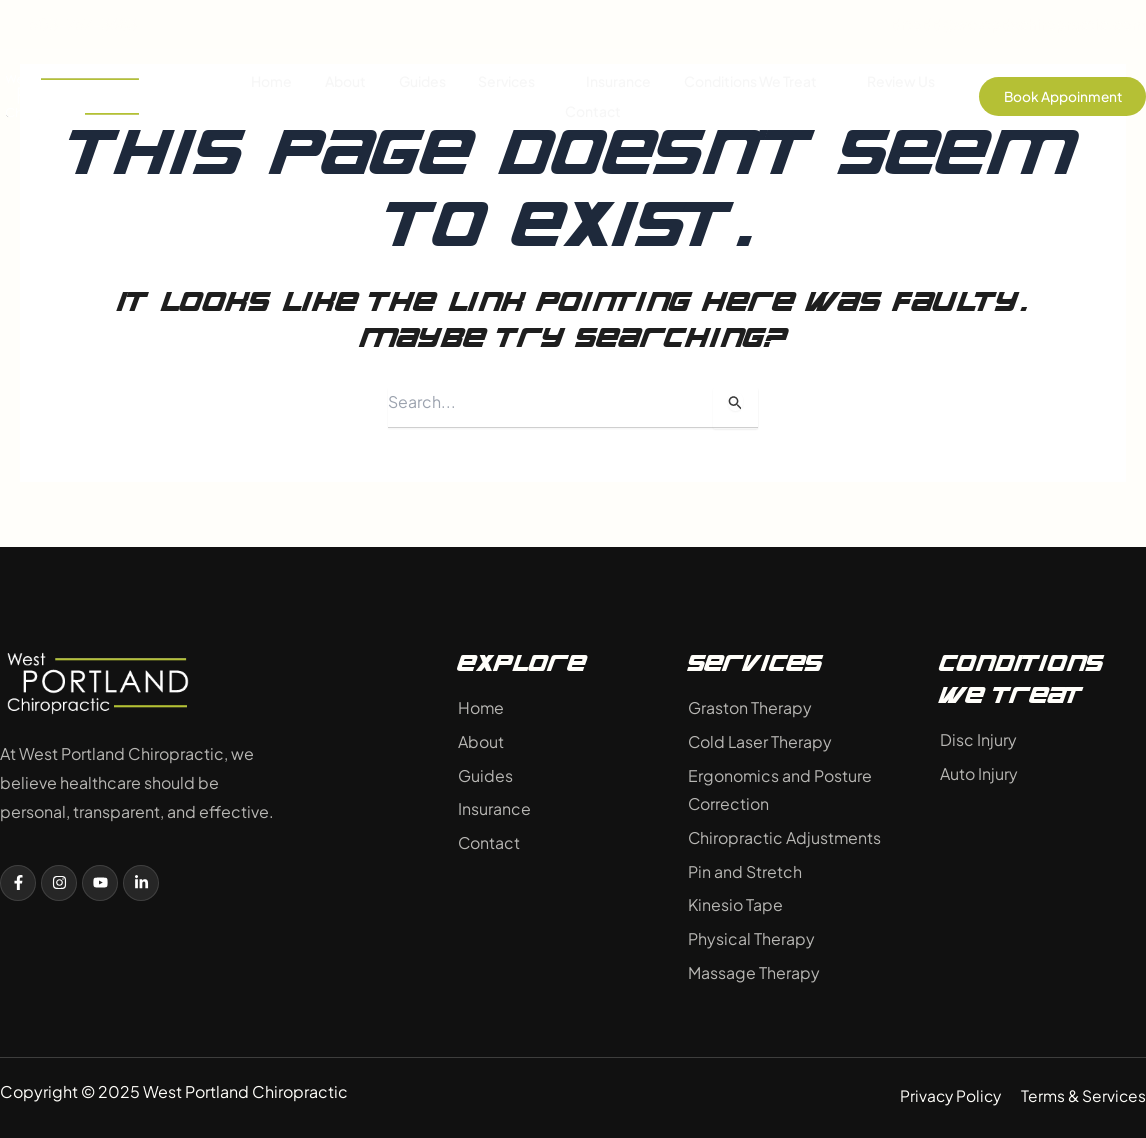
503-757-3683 (68, 24)
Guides (422, 82)
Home (273, 82)
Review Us (899, 82)
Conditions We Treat (757, 82)
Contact (593, 112)
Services (515, 82)
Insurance (617, 82)
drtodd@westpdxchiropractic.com (1004, 24)
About (346, 82)
